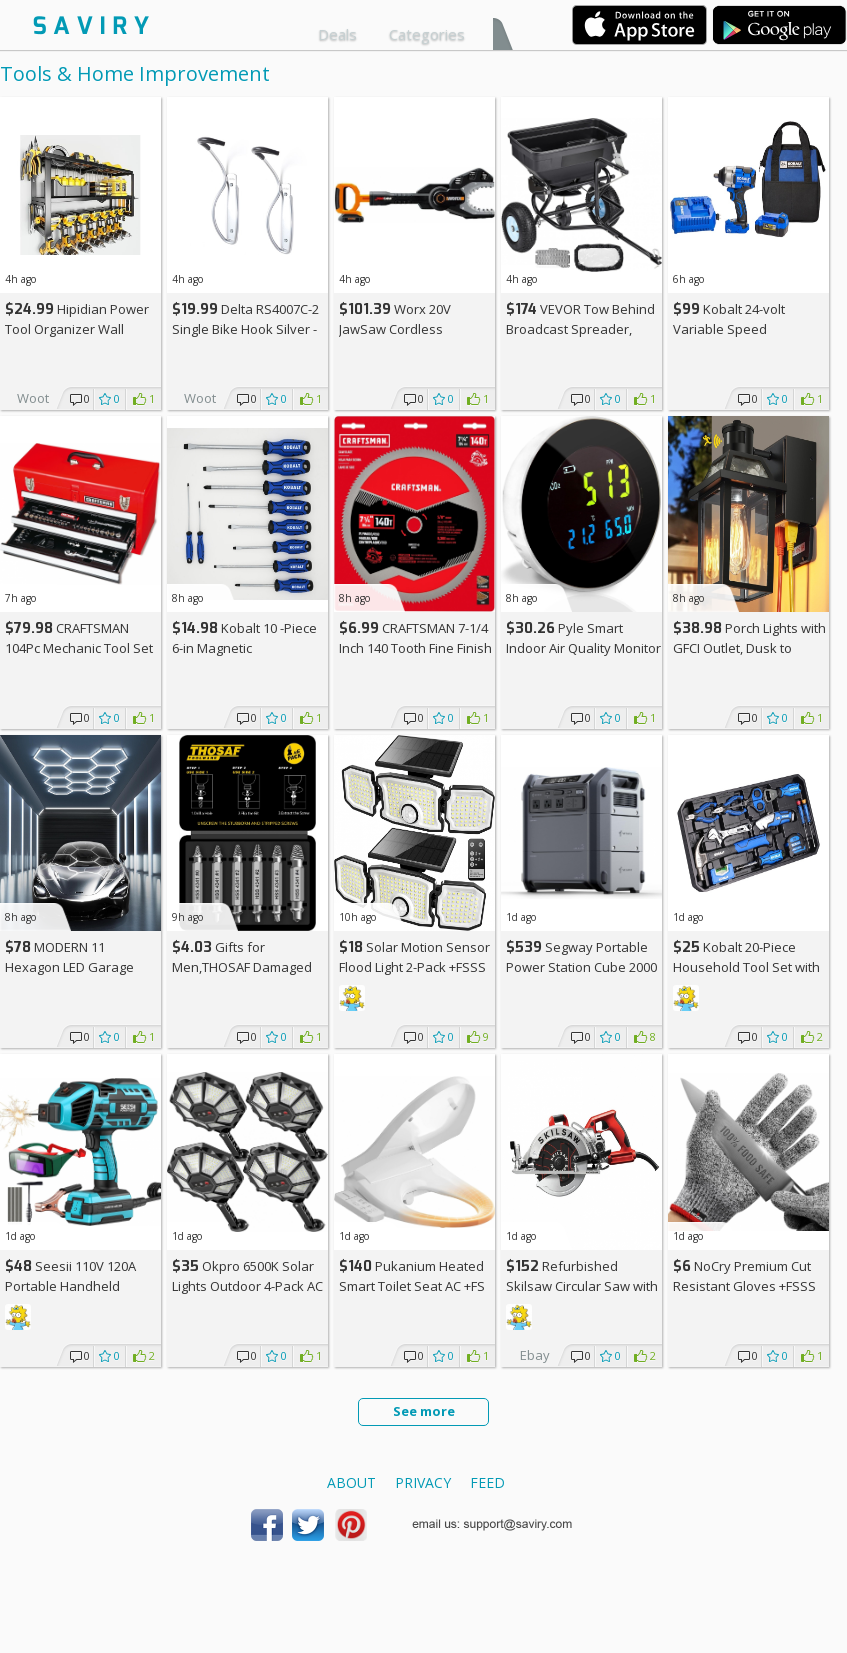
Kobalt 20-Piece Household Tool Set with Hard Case (746, 966)
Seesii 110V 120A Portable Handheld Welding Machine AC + (78, 1285)
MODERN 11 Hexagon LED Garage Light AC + (69, 966)
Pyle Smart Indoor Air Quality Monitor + (583, 647)
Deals (337, 34)
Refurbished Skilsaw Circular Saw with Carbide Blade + (582, 1285)
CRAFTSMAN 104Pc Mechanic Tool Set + (79, 647)
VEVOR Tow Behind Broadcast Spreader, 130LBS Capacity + (580, 328)
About (351, 1482)
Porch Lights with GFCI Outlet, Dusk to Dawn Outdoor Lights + (749, 647)
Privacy (423, 1482)
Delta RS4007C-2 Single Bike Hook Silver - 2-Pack (245, 328)
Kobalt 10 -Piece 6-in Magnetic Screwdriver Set (244, 647)
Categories (427, 34)
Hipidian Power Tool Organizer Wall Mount (77, 328)
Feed (487, 1482)
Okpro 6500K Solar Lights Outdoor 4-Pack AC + (247, 1285)
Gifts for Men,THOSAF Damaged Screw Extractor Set (242, 966)
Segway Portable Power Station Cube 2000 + (581, 966)
